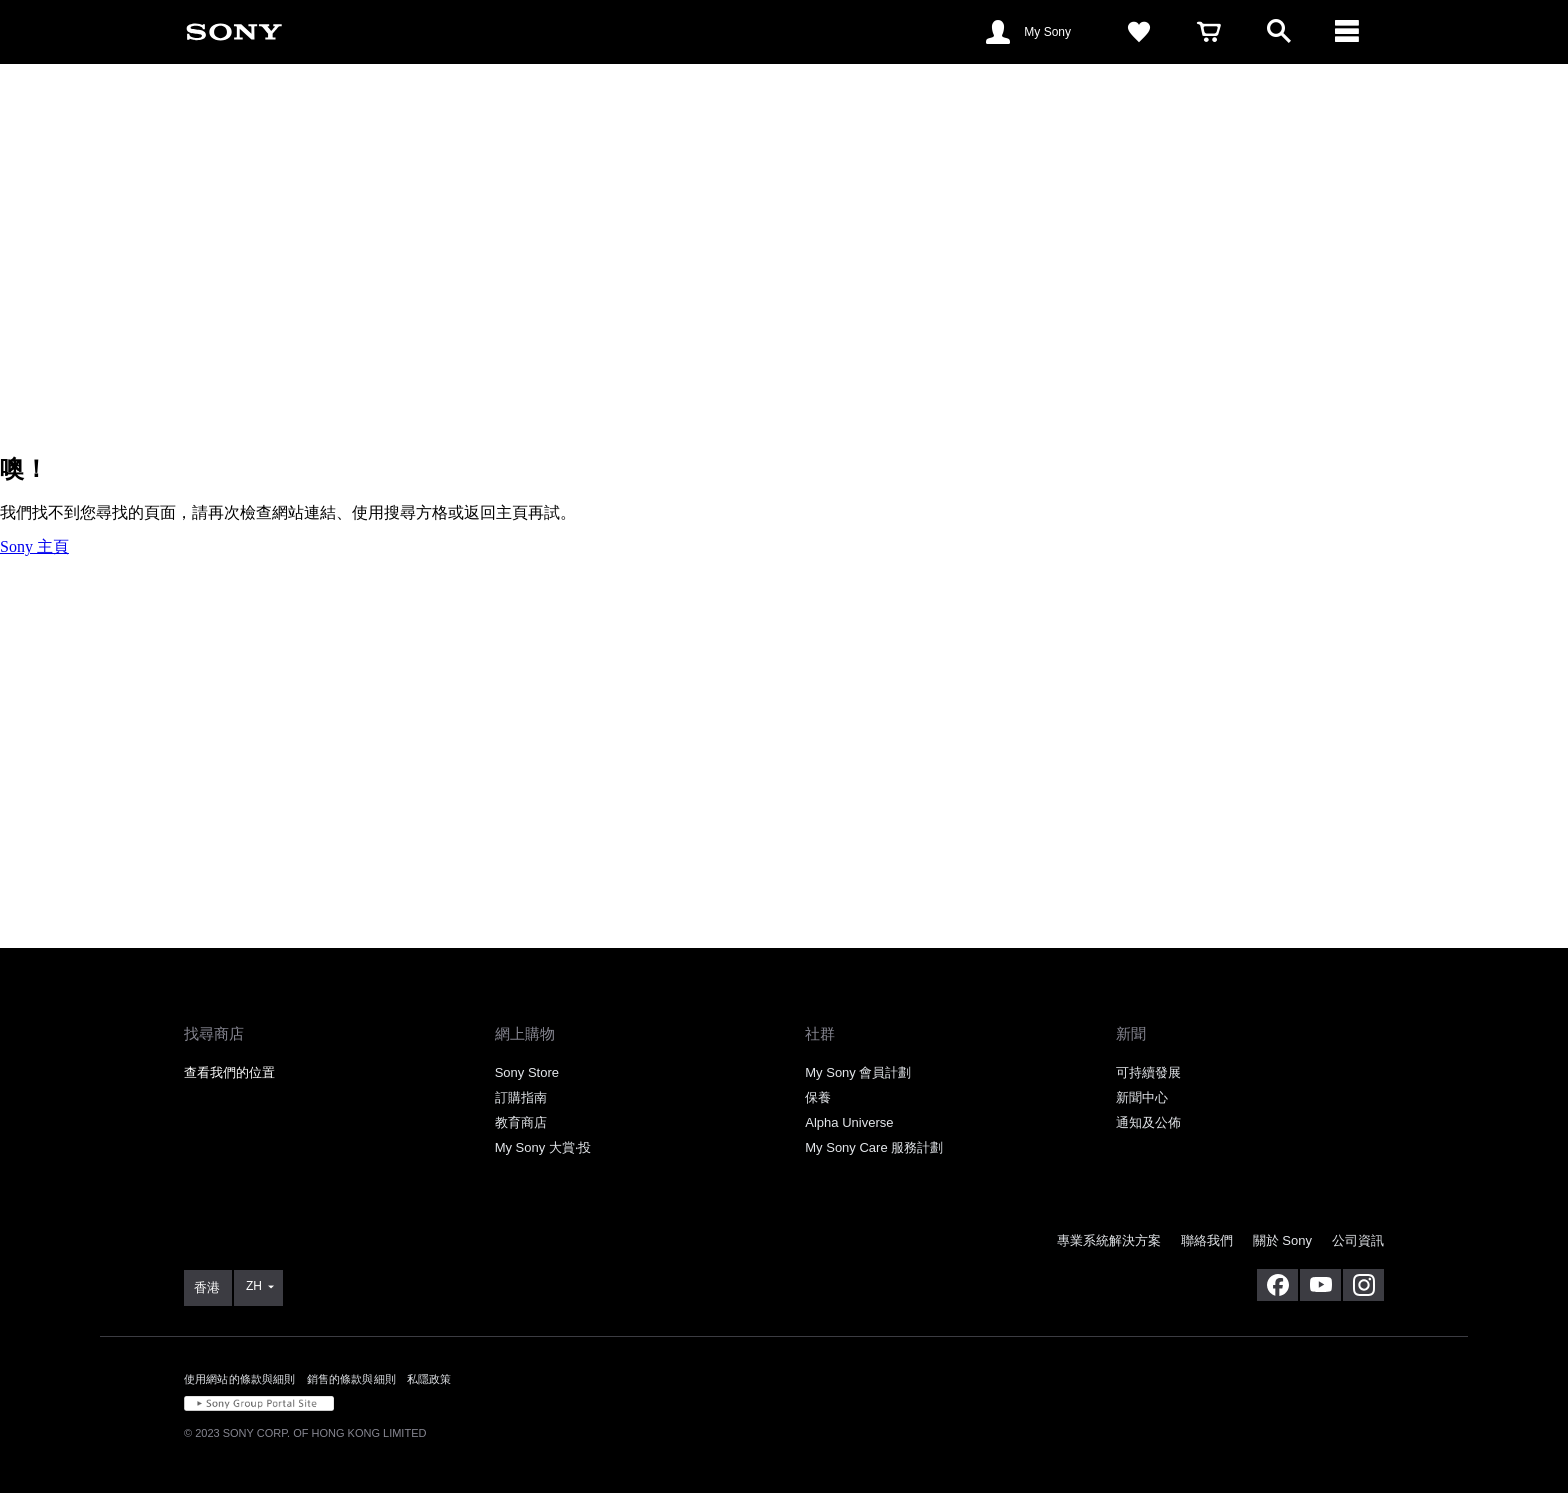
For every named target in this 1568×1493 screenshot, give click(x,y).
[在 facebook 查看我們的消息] (1277, 1285)
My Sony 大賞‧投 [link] (543, 1147)
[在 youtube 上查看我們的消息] (1320, 1285)
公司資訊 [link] (1358, 1240)
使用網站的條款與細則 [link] (240, 1379)
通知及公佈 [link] (1148, 1122)
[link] (234, 30)
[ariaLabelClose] (1349, 32)
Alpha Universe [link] (849, 1122)
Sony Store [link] (527, 1072)
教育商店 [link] (521, 1122)
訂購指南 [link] (521, 1097)
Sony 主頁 (34, 546)
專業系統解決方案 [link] (1109, 1240)
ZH (254, 1286)
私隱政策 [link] (429, 1379)
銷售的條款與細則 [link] (351, 1379)
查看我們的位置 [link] (229, 1072)
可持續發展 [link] (1148, 1072)
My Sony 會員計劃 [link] (858, 1072)
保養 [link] (818, 1097)
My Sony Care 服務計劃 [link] (874, 1147)
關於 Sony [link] (1282, 1240)
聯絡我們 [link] (1207, 1240)
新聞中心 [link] (1142, 1097)
